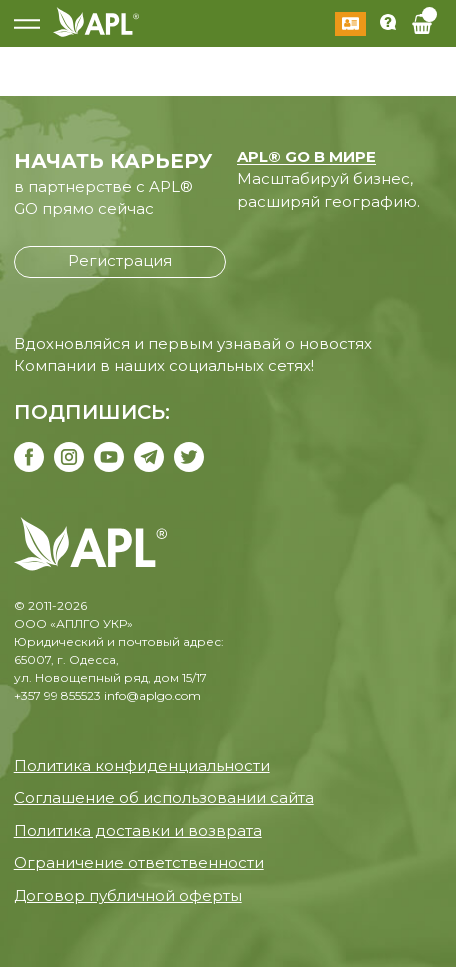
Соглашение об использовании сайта (164, 797)
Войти (350, 24)
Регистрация (120, 260)
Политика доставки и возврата (138, 830)
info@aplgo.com (152, 695)
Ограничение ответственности (139, 862)
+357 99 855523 (57, 695)
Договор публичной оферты (128, 895)
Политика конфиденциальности (142, 765)
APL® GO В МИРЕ (306, 156)
